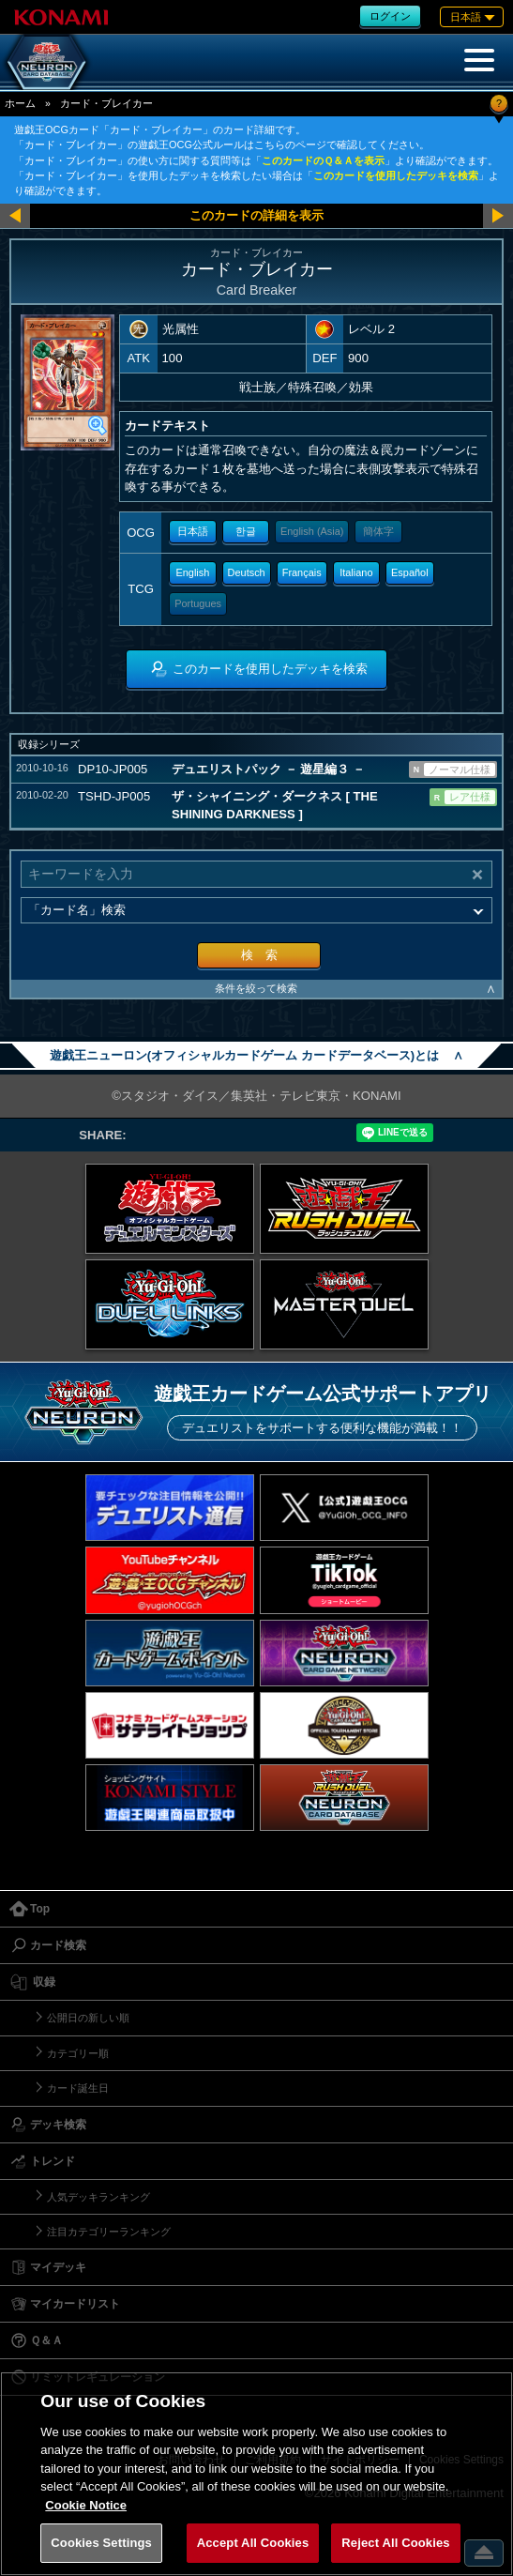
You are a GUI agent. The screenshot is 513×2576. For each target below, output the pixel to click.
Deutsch (246, 572)
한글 (245, 531)
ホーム (20, 103)
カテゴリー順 (78, 2053)
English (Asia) (311, 531)
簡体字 (378, 531)
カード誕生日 (78, 2088)
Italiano (355, 572)
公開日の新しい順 (88, 2017)
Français (302, 572)
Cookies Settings (101, 2543)
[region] (256, 2473)
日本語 (192, 531)
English (192, 572)
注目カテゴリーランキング (109, 2231)
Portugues (197, 603)
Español (410, 572)
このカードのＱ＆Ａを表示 (323, 160)
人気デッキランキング (98, 2197)
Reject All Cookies (395, 2543)
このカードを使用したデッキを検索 (395, 175)
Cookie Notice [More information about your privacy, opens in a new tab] (86, 2505)
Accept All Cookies (253, 2543)
